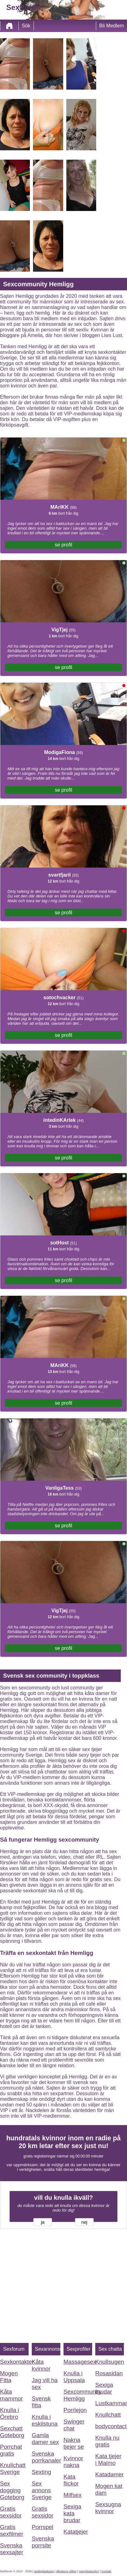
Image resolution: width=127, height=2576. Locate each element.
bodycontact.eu (109, 2426)
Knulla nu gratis (107, 2441)
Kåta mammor (11, 2395)
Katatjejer (76, 2531)
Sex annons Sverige (41, 2490)
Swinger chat (74, 2425)
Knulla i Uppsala (74, 2376)
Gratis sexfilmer (11, 2530)
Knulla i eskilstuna (45, 2420)
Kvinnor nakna (73, 2461)
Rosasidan (109, 2373)
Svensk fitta (41, 2402)
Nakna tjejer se (74, 2443)
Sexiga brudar (104, 2388)
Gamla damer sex (45, 2438)
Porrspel (42, 2527)
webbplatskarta (44, 2571)
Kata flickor (71, 2480)
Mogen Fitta (9, 2376)
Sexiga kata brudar (72, 2513)
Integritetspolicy (89, 2571)
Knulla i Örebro (9, 2413)
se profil (63, 544)
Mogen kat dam (108, 2489)
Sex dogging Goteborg (12, 2490)
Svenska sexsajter (11, 2548)
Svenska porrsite (43, 2542)
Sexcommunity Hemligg (78, 2395)
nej (84, 2222)
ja (42, 2222)
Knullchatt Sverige (13, 2468)
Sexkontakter (14, 2361)
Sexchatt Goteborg (12, 2431)
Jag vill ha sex (45, 2383)
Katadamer (109, 2474)
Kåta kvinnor (41, 2365)
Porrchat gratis (11, 2450)
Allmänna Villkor (66, 2571)
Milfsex (73, 2495)
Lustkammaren (109, 2403)
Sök (26, 25)
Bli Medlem (111, 25)
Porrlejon (75, 2410)
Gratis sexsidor (10, 2512)
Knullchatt (108, 2414)
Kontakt (106, 2571)
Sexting (41, 2472)
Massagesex (78, 2361)
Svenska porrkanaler (46, 2457)
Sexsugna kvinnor (108, 2507)
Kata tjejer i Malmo (108, 2459)
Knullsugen (109, 2361)
